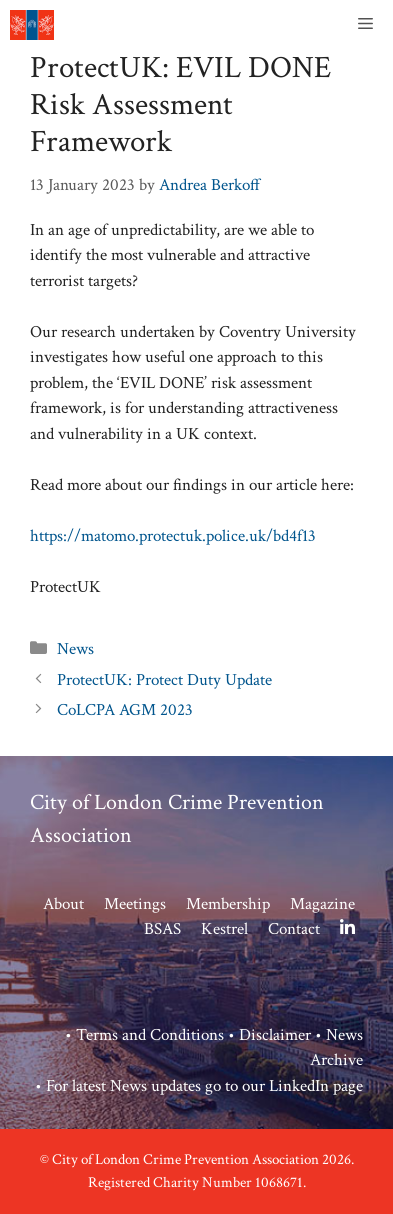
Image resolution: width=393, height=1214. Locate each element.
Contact (294, 929)
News (75, 649)
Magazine (322, 904)
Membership (228, 904)
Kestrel (224, 929)
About (63, 904)
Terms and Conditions (150, 1035)
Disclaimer (275, 1035)
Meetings (135, 904)
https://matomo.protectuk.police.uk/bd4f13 (173, 536)
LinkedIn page (316, 1086)
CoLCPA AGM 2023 (125, 710)
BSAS (162, 929)
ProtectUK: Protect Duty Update (164, 680)
